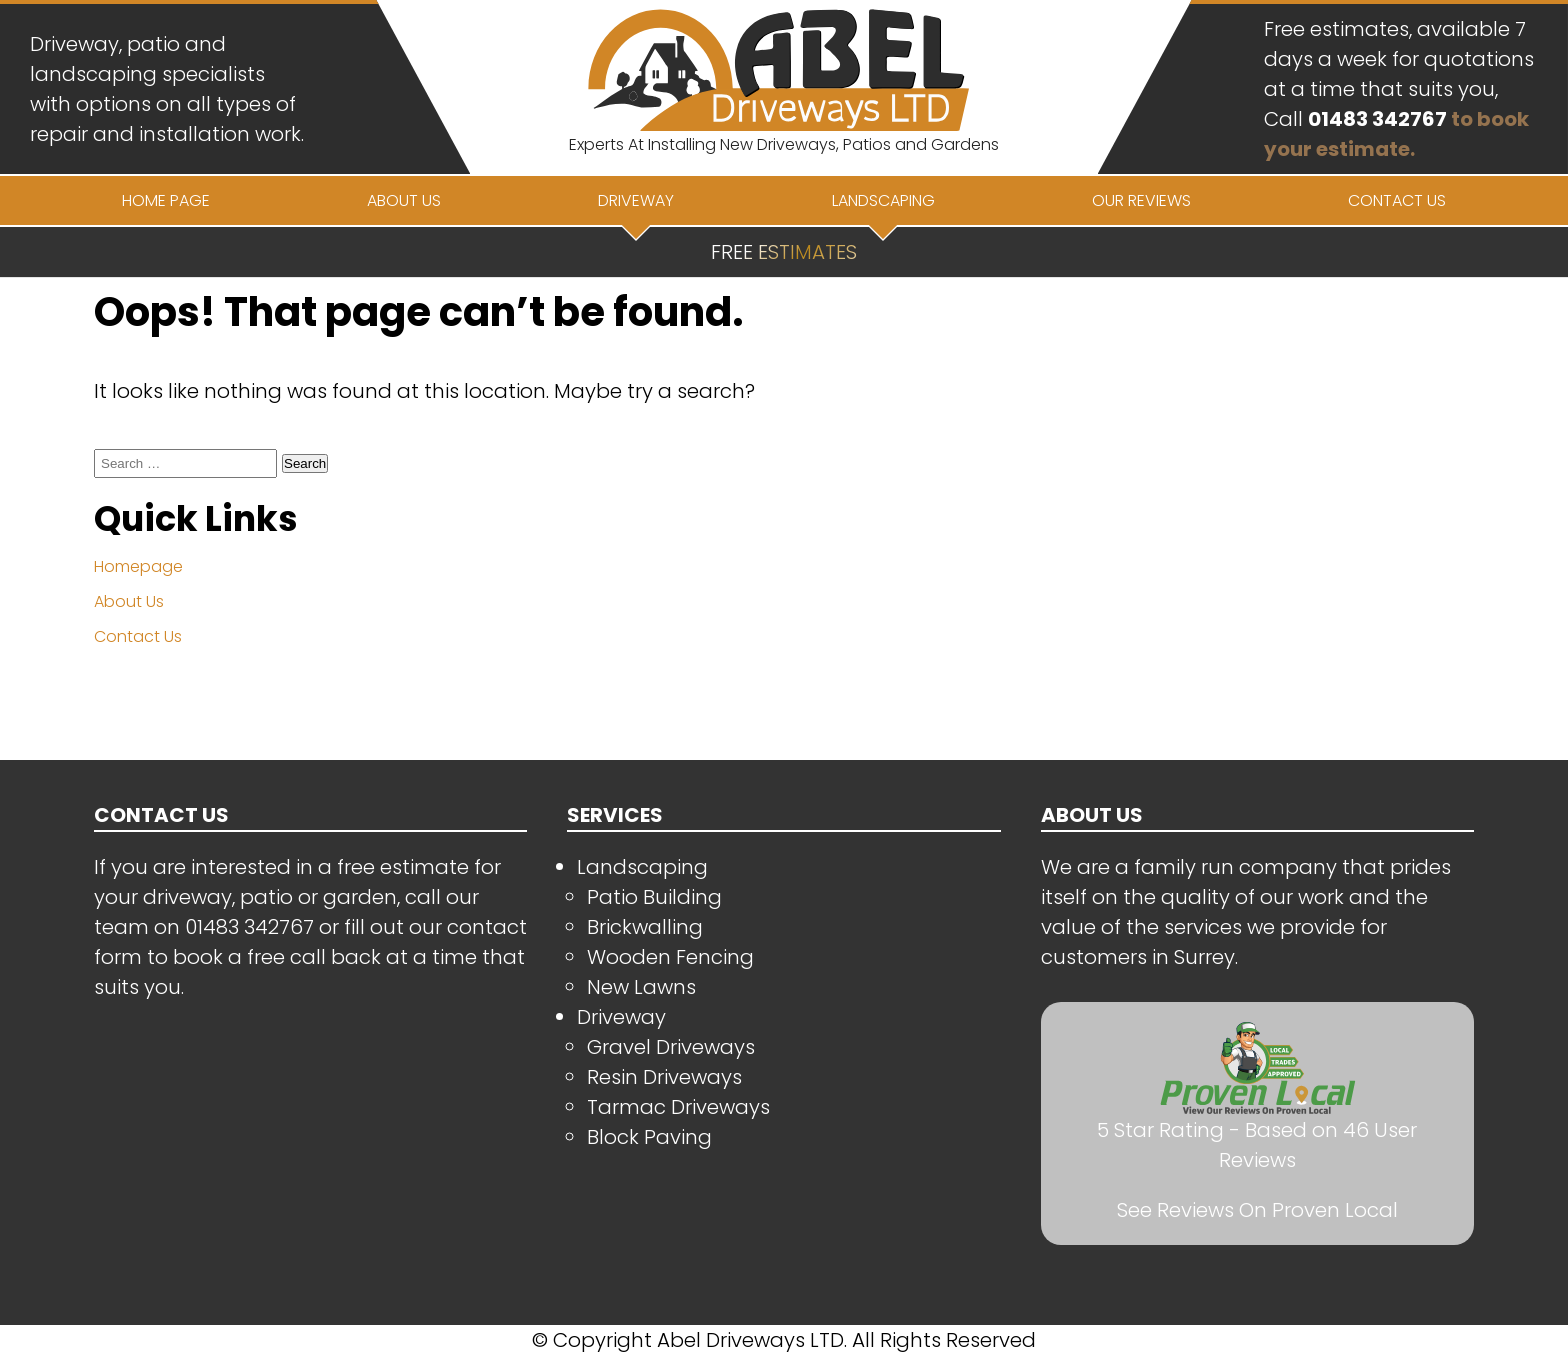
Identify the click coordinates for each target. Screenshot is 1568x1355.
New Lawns (641, 987)
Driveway (621, 1017)
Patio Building (654, 897)
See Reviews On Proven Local (1257, 1210)
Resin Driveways (664, 1077)
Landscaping (642, 867)
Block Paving (649, 1137)
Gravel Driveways (671, 1047)
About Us (129, 601)
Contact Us (138, 636)
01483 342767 (1377, 119)
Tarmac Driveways (678, 1107)
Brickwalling (645, 927)
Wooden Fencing (670, 957)
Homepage (138, 566)
